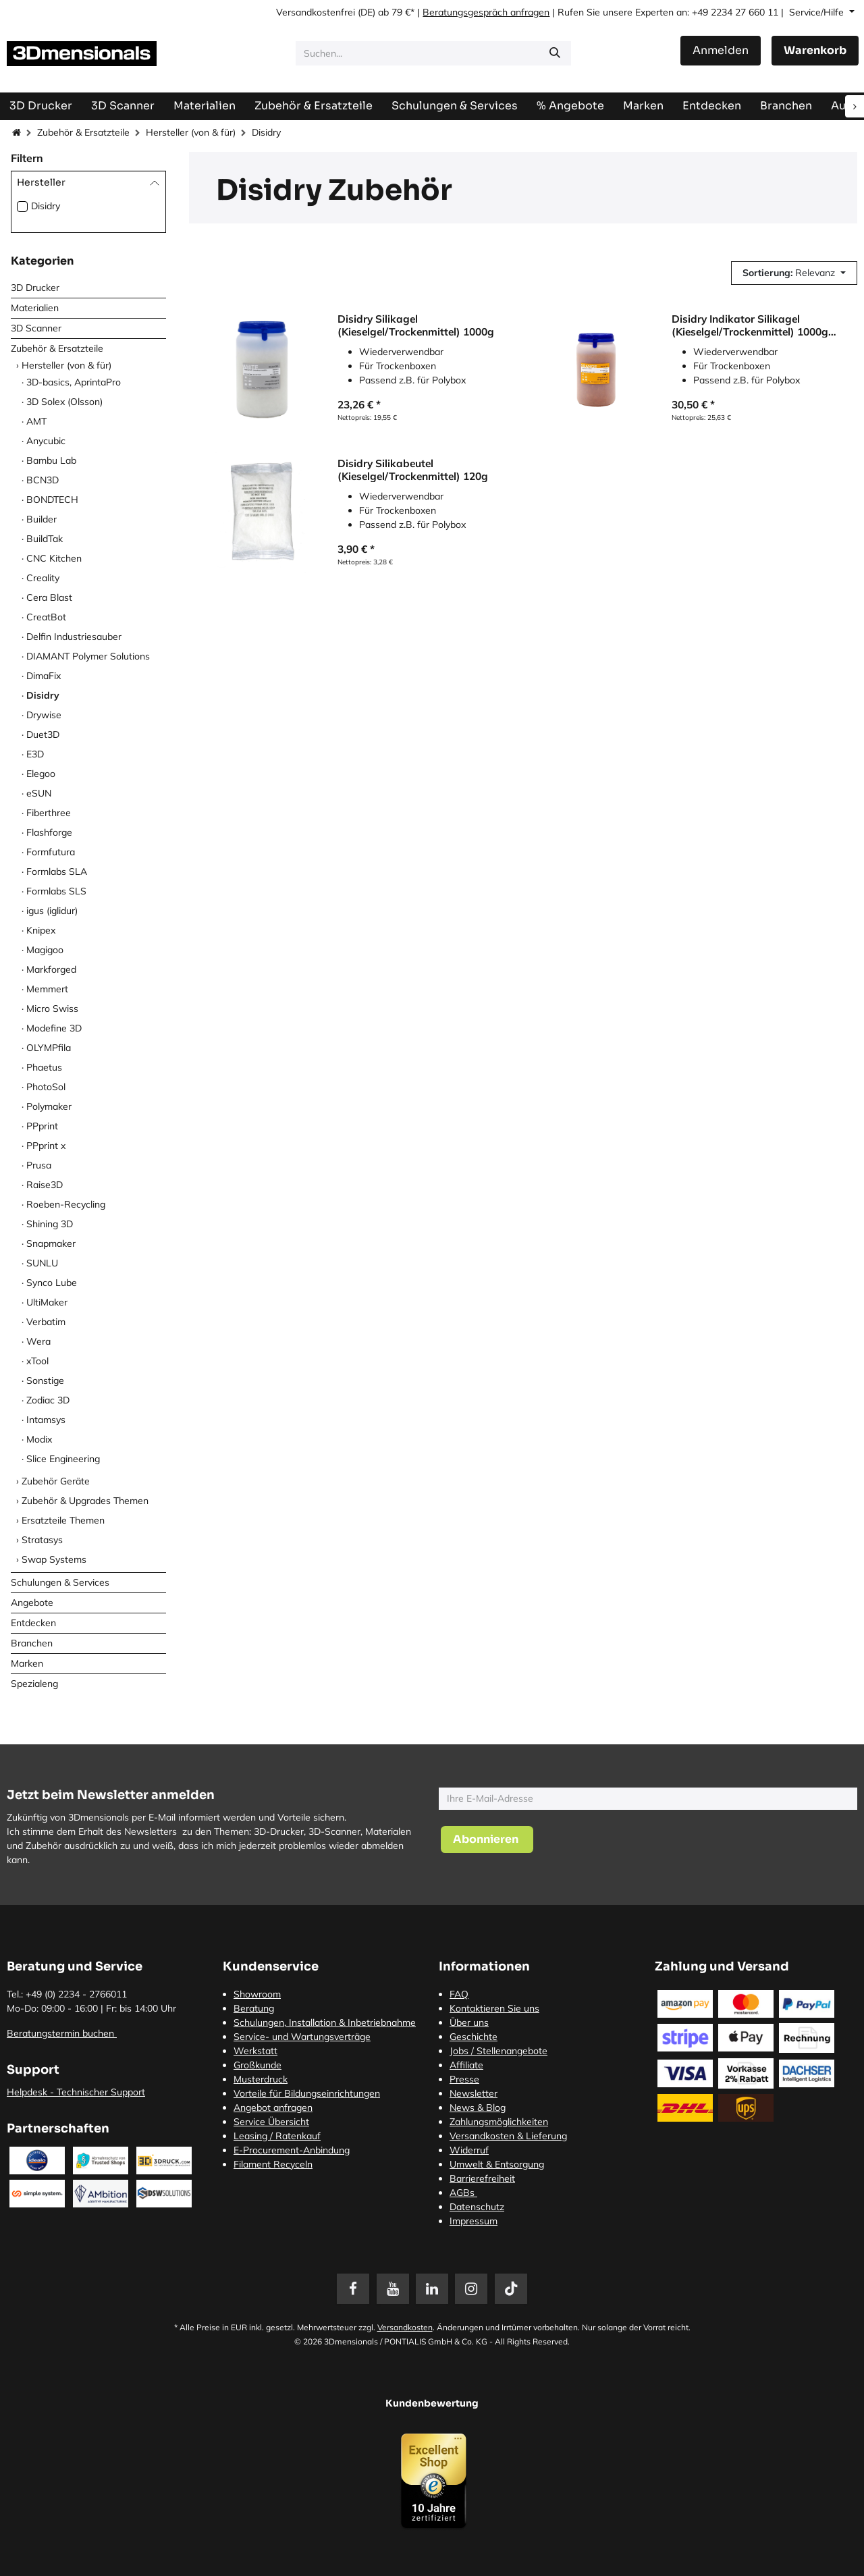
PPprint (42, 1126)
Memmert (47, 989)
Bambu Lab (51, 460)
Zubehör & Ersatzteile (83, 132)
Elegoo (40, 774)
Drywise (43, 715)
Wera (38, 1341)
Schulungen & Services (60, 1582)
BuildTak (44, 539)
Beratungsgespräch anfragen (486, 12)
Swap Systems (54, 1559)
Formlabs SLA (56, 871)
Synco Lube (51, 1283)
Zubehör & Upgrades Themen (85, 1501)
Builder (41, 519)
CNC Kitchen (54, 558)
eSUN (38, 793)
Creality (42, 578)
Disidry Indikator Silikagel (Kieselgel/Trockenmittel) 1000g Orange (750, 325)
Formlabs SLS (56, 891)
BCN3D (42, 480)
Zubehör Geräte (56, 1481)
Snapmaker (51, 1243)
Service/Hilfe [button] (817, 12)
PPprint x (45, 1145)
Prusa (38, 1165)
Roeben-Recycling (65, 1204)
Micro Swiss (52, 1008)
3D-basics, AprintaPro (73, 382)
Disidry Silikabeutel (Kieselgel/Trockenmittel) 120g (413, 469)
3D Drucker (35, 287)
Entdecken (33, 1623)
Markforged (51, 969)
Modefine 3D (54, 1028)
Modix (39, 1439)
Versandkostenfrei (315, 12)
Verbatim (45, 1322)
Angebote (32, 1602)
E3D (35, 754)
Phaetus (44, 1067)
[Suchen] (555, 53)
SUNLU (42, 1263)
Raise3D (44, 1185)
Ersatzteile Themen (63, 1520)
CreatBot (46, 617)
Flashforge (49, 832)
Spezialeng (34, 1684)
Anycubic (45, 441)
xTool (37, 1361)
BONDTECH (52, 499)
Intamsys (45, 1420)
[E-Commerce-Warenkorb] (815, 50)
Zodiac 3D (48, 1400)
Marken (27, 1663)
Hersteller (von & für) (191, 132)
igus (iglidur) (52, 911)
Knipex (40, 930)
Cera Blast (49, 597)
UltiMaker (47, 1302)
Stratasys (42, 1540)
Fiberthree (48, 813)
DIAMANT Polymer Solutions (88, 656)
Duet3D (42, 734)
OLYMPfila (48, 1048)
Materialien (35, 308)
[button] (794, 273)
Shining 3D (49, 1224)
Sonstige (45, 1380)
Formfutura (50, 852)
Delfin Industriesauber (74, 636)
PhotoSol (45, 1087)
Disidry (45, 206)
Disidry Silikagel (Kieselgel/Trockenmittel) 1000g (416, 325)
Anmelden (721, 50)
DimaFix (43, 676)
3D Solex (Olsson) (64, 402)
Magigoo (44, 950)
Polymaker (49, 1106)
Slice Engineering (63, 1459)
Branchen (32, 1643)
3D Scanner (36, 328)
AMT (36, 421)
